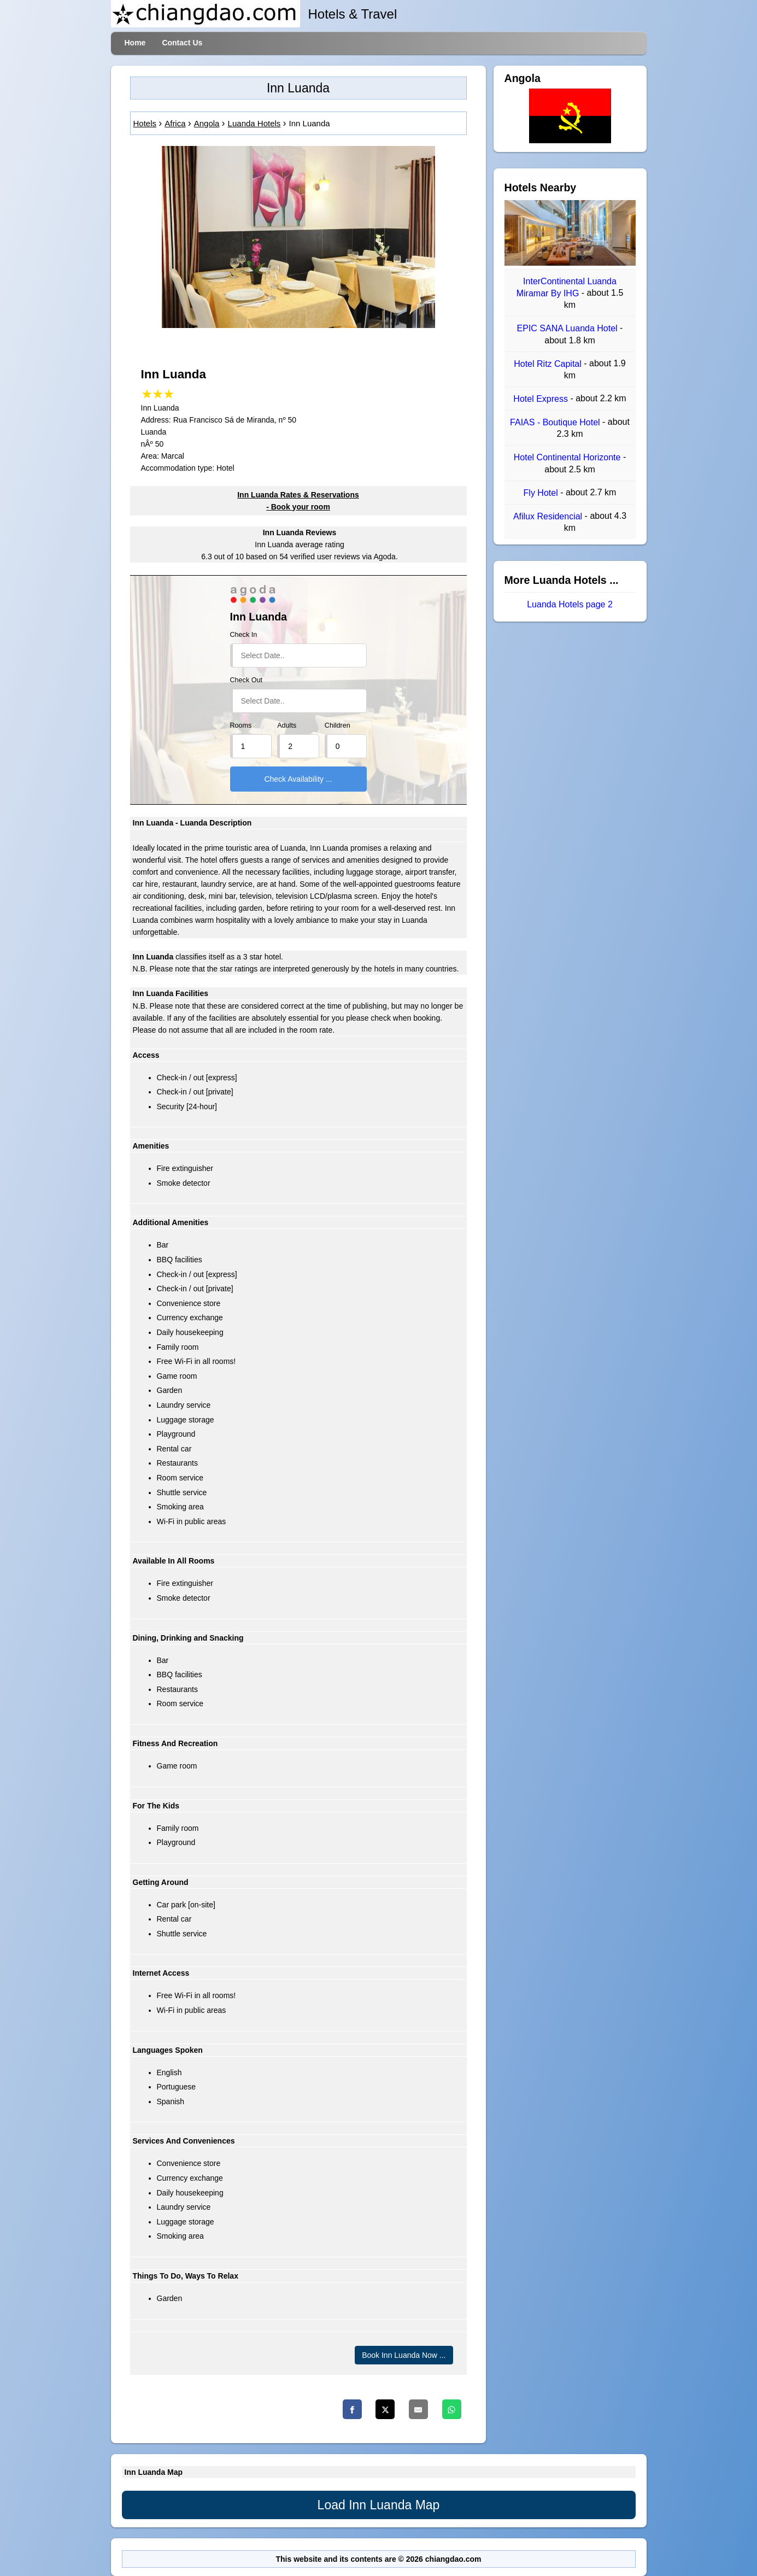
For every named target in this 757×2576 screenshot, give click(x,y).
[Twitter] (385, 2409)
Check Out (246, 680)
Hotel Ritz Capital (549, 363)
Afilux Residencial (549, 516)
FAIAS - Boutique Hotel (556, 422)
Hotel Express (541, 398)
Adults (286, 725)
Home (135, 42)
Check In (243, 635)
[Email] (418, 2409)
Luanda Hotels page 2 (570, 605)
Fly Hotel (542, 492)
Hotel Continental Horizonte (568, 457)
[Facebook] (352, 2409)
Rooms (241, 725)
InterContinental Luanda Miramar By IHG (567, 287)
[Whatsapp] (451, 2409)
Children (337, 725)
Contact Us (182, 42)
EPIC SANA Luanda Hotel (568, 328)
